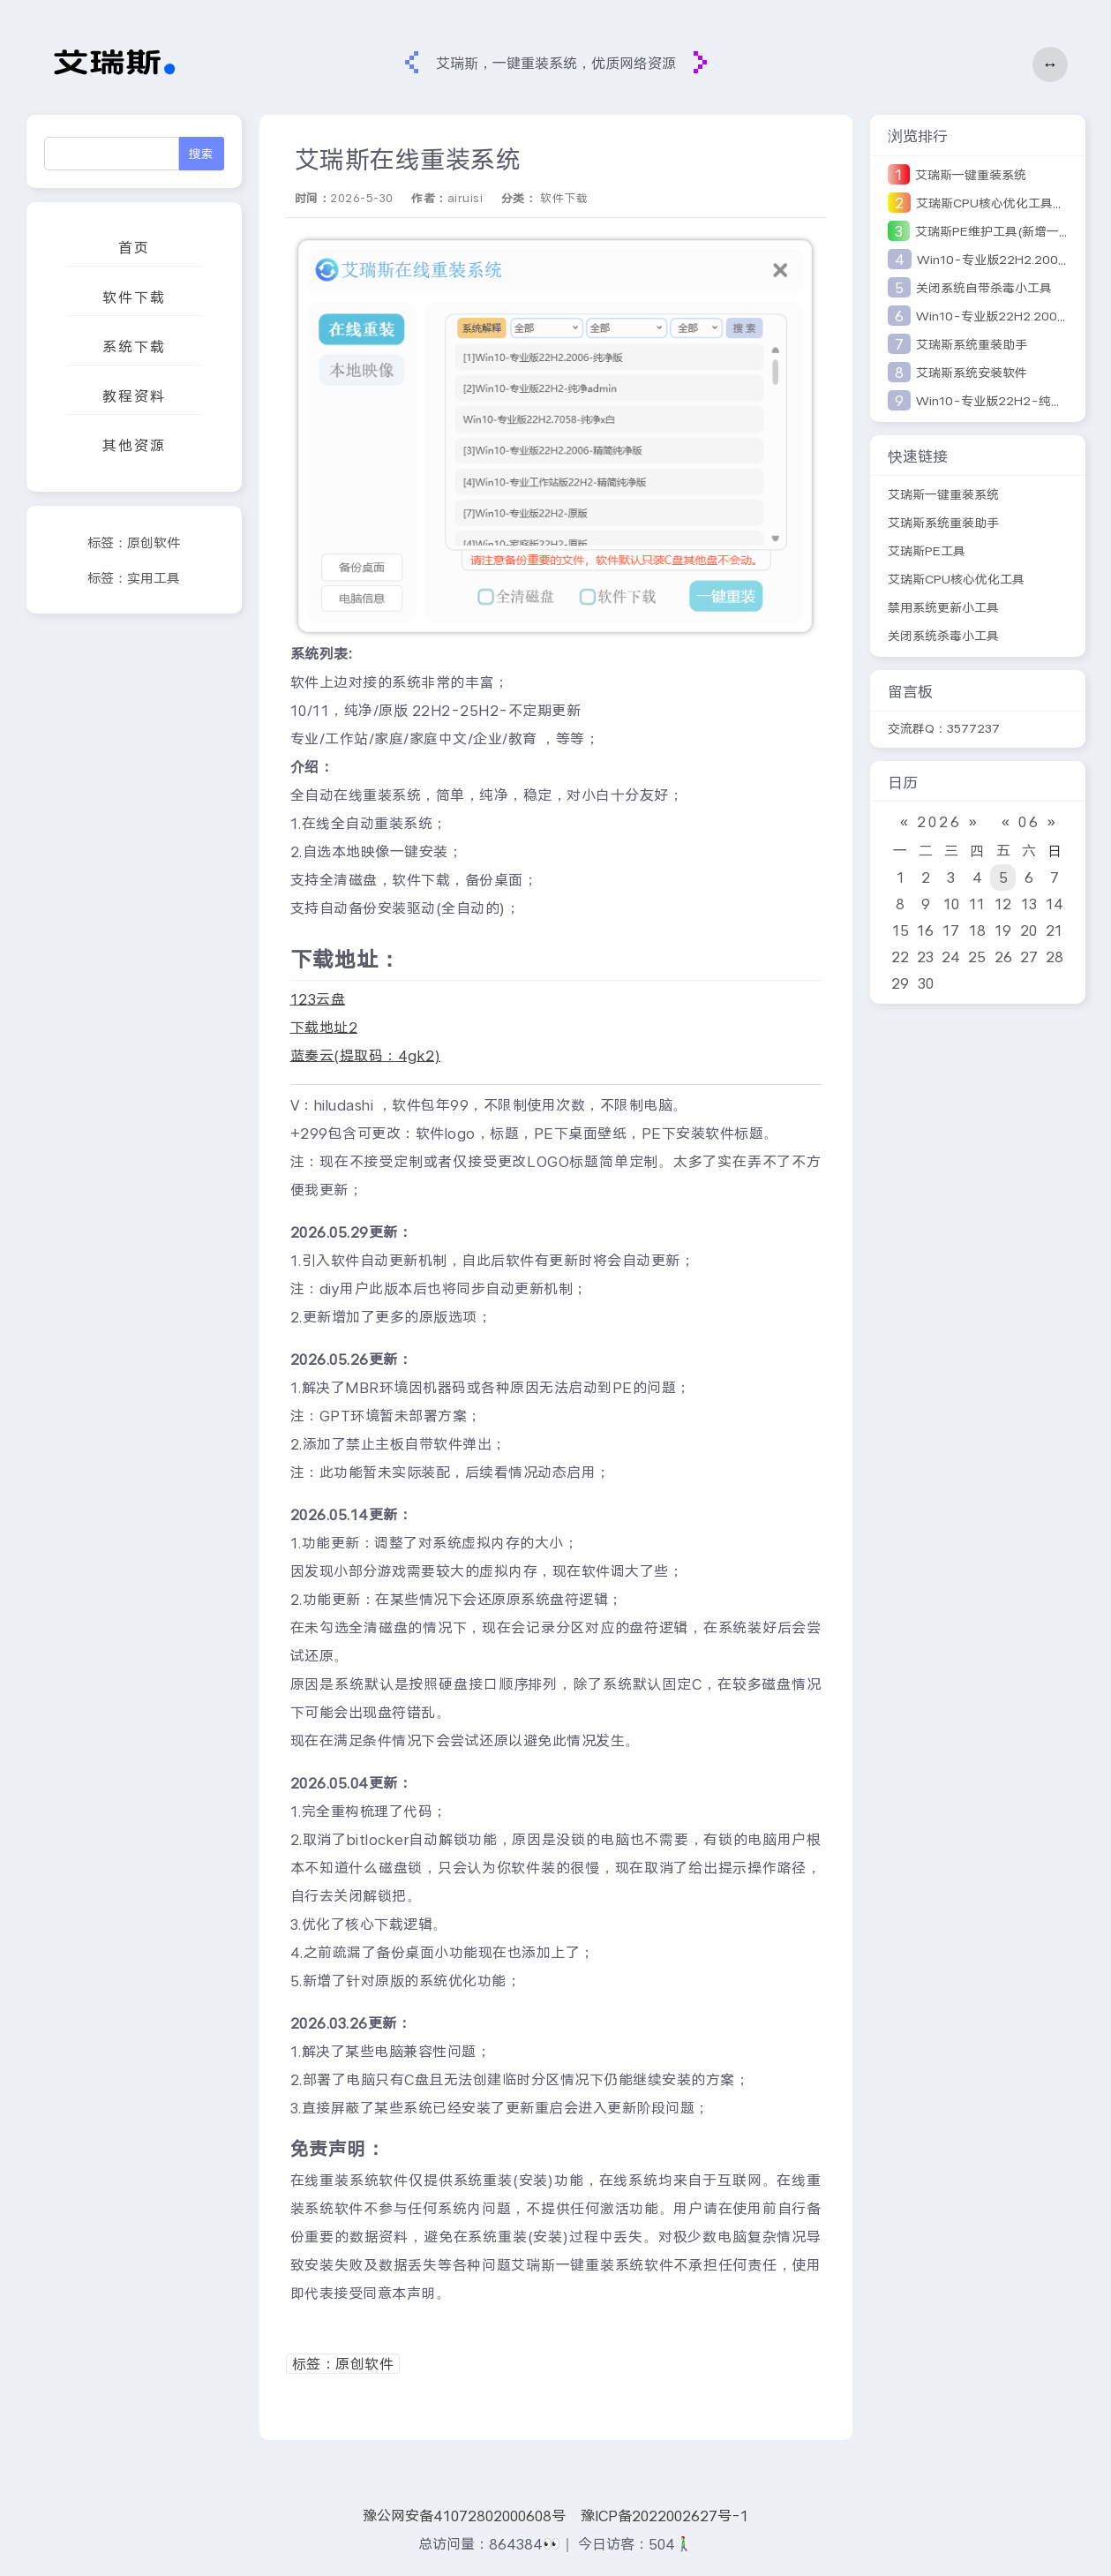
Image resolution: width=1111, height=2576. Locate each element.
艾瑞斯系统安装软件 (971, 372)
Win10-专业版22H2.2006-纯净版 (1013, 316)
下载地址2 (324, 1027)
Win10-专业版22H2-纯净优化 (1002, 401)
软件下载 (134, 297)
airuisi (465, 198)
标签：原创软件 (133, 543)
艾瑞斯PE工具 (926, 551)
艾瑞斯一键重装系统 (970, 175)
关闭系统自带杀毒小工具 (984, 288)
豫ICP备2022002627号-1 (664, 2515)
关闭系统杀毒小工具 (943, 636)
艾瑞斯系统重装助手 (971, 344)
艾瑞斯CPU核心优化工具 (956, 579)
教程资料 (134, 396)
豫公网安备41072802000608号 (464, 2515)
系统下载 (134, 346)
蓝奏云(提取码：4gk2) (365, 1055)
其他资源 (134, 445)
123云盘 (318, 998)
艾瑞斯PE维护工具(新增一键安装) (1007, 231)
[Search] (111, 153)
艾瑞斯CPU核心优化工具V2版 (998, 203)
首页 (134, 247)
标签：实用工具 (133, 578)
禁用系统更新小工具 (943, 607)
